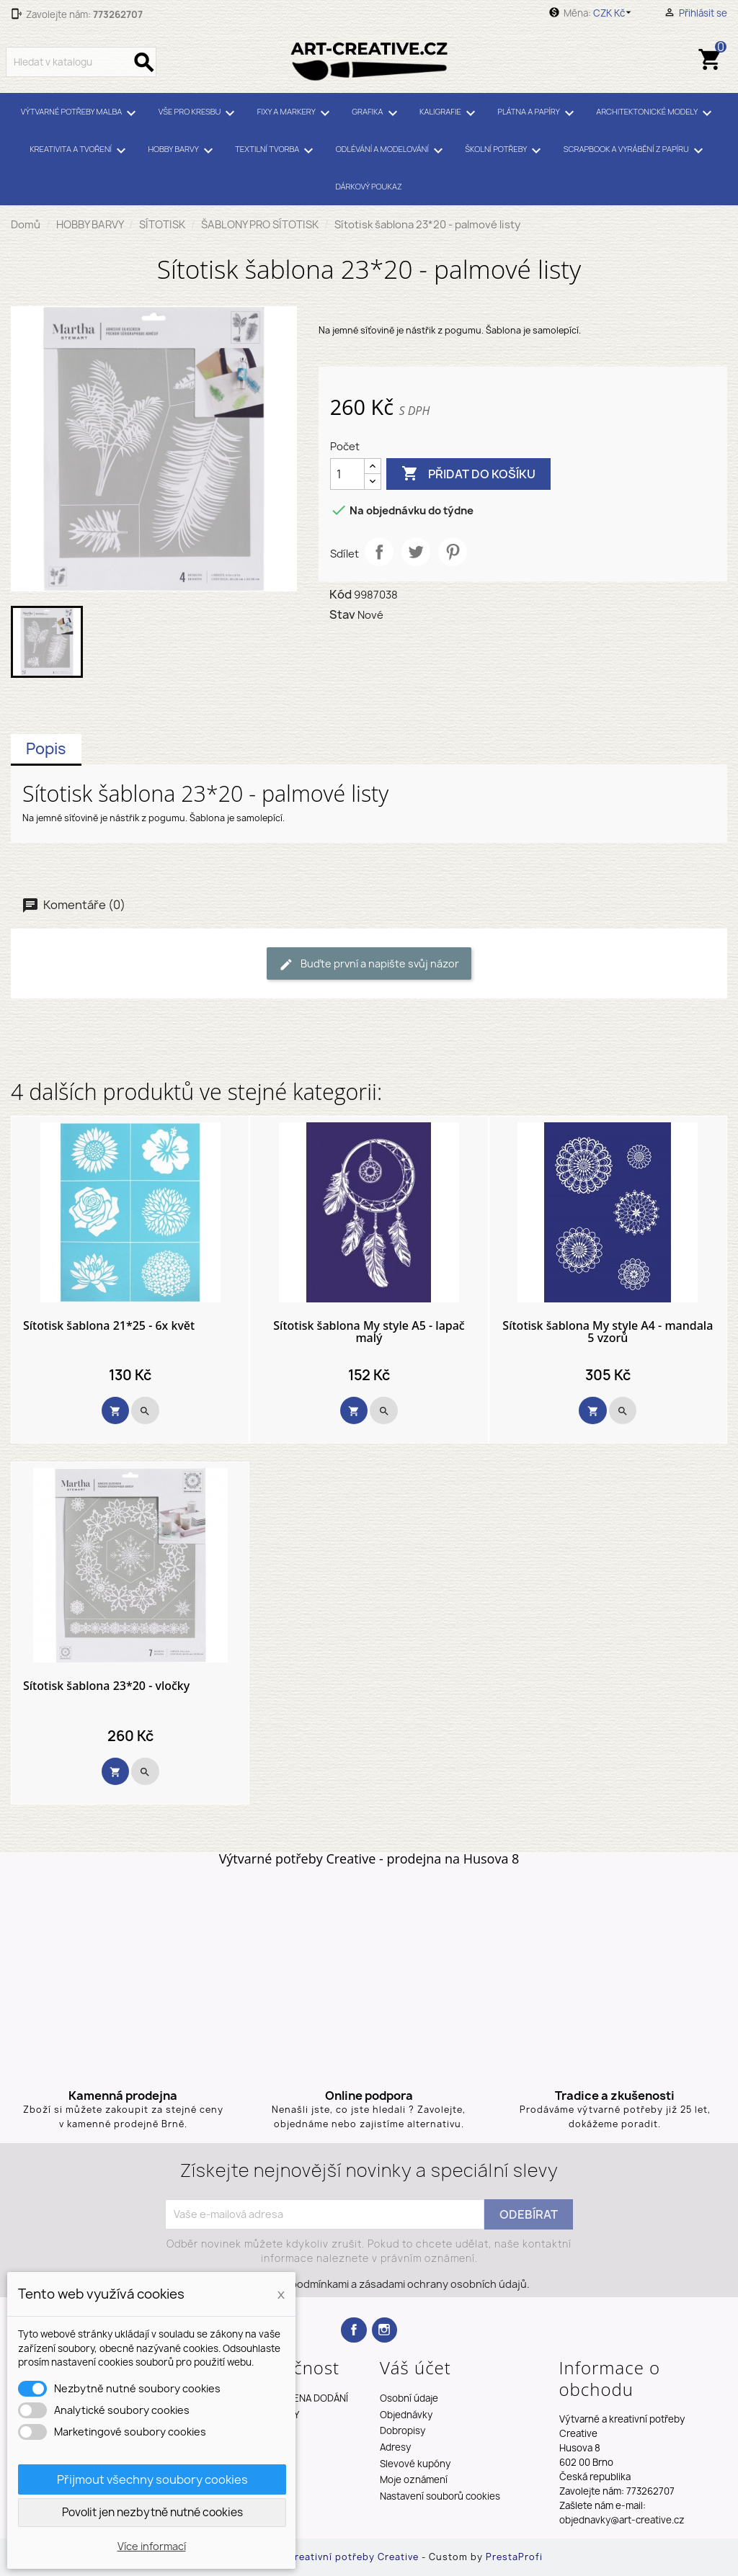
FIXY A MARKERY (295, 113)
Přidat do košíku (468, 474)
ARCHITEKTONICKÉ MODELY (656, 113)
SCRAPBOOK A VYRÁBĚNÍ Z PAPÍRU (636, 150)
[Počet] (347, 474)
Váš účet (415, 2367)
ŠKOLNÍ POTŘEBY (505, 150)
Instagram (384, 2330)
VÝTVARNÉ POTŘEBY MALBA (81, 113)
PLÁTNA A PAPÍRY (538, 113)
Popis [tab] (46, 748)
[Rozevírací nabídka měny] (614, 13)
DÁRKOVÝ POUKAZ (368, 186)
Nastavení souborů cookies (440, 2496)
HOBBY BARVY (182, 150)
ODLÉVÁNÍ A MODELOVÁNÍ (392, 150)
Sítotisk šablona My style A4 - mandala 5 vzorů (607, 1332)
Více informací (151, 2546)
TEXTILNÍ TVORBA (276, 150)
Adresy (395, 2447)
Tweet (415, 551)
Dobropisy (402, 2430)
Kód (340, 594)
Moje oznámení (414, 2479)
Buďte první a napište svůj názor (369, 964)
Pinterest (452, 551)
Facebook (353, 2330)
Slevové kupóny (415, 2463)
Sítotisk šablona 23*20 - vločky (106, 1686)
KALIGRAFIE (449, 113)
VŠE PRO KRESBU (199, 113)
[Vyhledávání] (81, 62)
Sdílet (379, 551)
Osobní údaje (409, 2398)
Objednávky (406, 2414)
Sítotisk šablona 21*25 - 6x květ (109, 1326)
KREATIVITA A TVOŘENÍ (80, 150)
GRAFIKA (376, 113)
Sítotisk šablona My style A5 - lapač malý (368, 1332)
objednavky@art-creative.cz (622, 2519)
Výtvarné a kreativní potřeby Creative (328, 2557)
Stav (342, 614)
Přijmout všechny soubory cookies (152, 2479)
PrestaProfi (514, 2557)
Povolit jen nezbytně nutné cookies (152, 2512)
